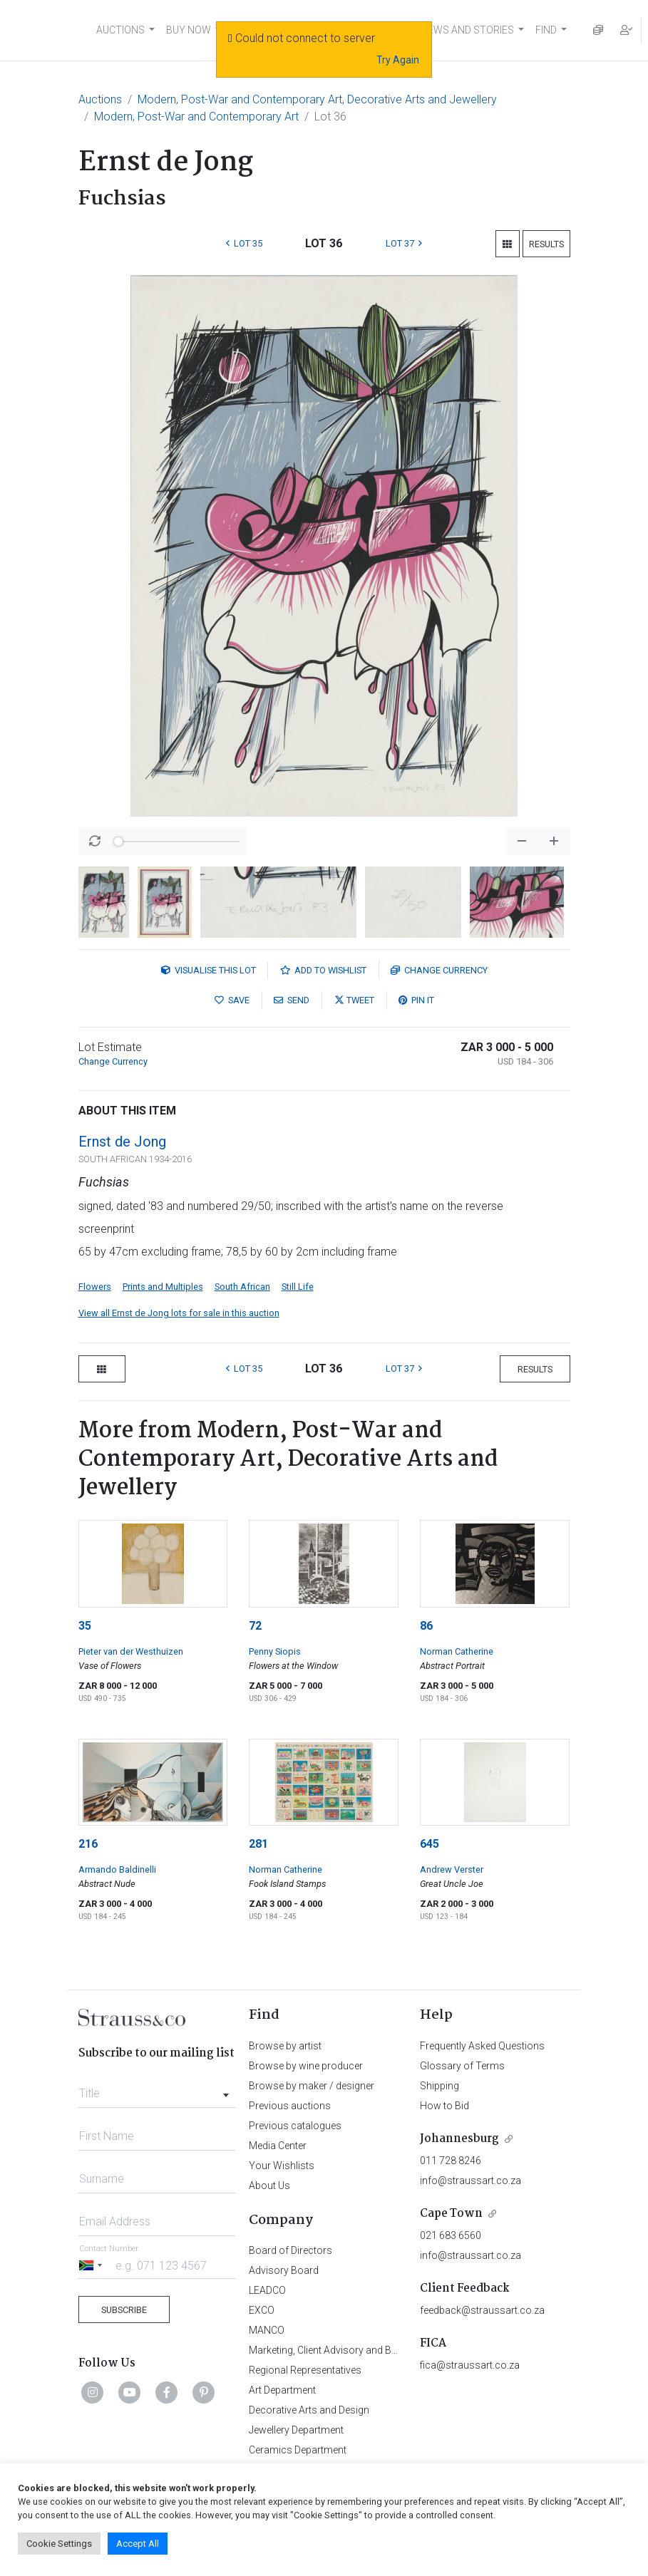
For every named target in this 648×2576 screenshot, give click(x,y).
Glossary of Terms (462, 2065)
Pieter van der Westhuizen (130, 1651)
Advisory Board (284, 2270)
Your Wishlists (281, 2165)
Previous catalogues (295, 2125)
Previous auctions (290, 2105)
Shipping (439, 2085)
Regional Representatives (305, 2370)
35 (84, 1626)
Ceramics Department (297, 2450)
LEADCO (267, 2290)
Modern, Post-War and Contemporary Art (196, 116)
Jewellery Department (296, 2430)
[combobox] (157, 2089)
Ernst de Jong (122, 1141)
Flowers (94, 1286)
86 (426, 1626)
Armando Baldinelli (117, 1869)
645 (429, 1844)
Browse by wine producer (306, 2065)
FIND (546, 30)
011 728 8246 (450, 2160)
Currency (439, 970)
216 (88, 1844)
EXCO (261, 2310)
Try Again (397, 60)
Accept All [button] (137, 2543)
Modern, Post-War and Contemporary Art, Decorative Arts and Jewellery (317, 99)
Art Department (282, 2390)
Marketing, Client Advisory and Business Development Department (395, 2350)
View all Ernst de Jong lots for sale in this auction (178, 1313)
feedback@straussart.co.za (482, 2310)
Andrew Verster (451, 1869)
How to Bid (444, 2105)
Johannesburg (459, 2139)
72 (255, 1626)
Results (546, 244)
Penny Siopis (275, 1651)
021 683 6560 (450, 2235)
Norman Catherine (456, 1651)
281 (258, 1844)
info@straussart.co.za (470, 2180)
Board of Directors (290, 2250)
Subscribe (124, 2310)
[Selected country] (92, 2265)
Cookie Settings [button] (59, 2543)
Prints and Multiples (163, 1286)
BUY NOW (188, 30)
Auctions (100, 99)
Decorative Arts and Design (309, 2410)
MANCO (266, 2330)
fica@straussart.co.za (470, 2365)
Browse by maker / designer (311, 2085)
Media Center (278, 2145)
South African (242, 1286)
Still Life (298, 1286)
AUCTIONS (120, 30)
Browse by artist (285, 2046)
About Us (269, 2185)
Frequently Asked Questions (482, 2046)
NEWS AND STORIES (467, 30)
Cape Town (451, 2214)
